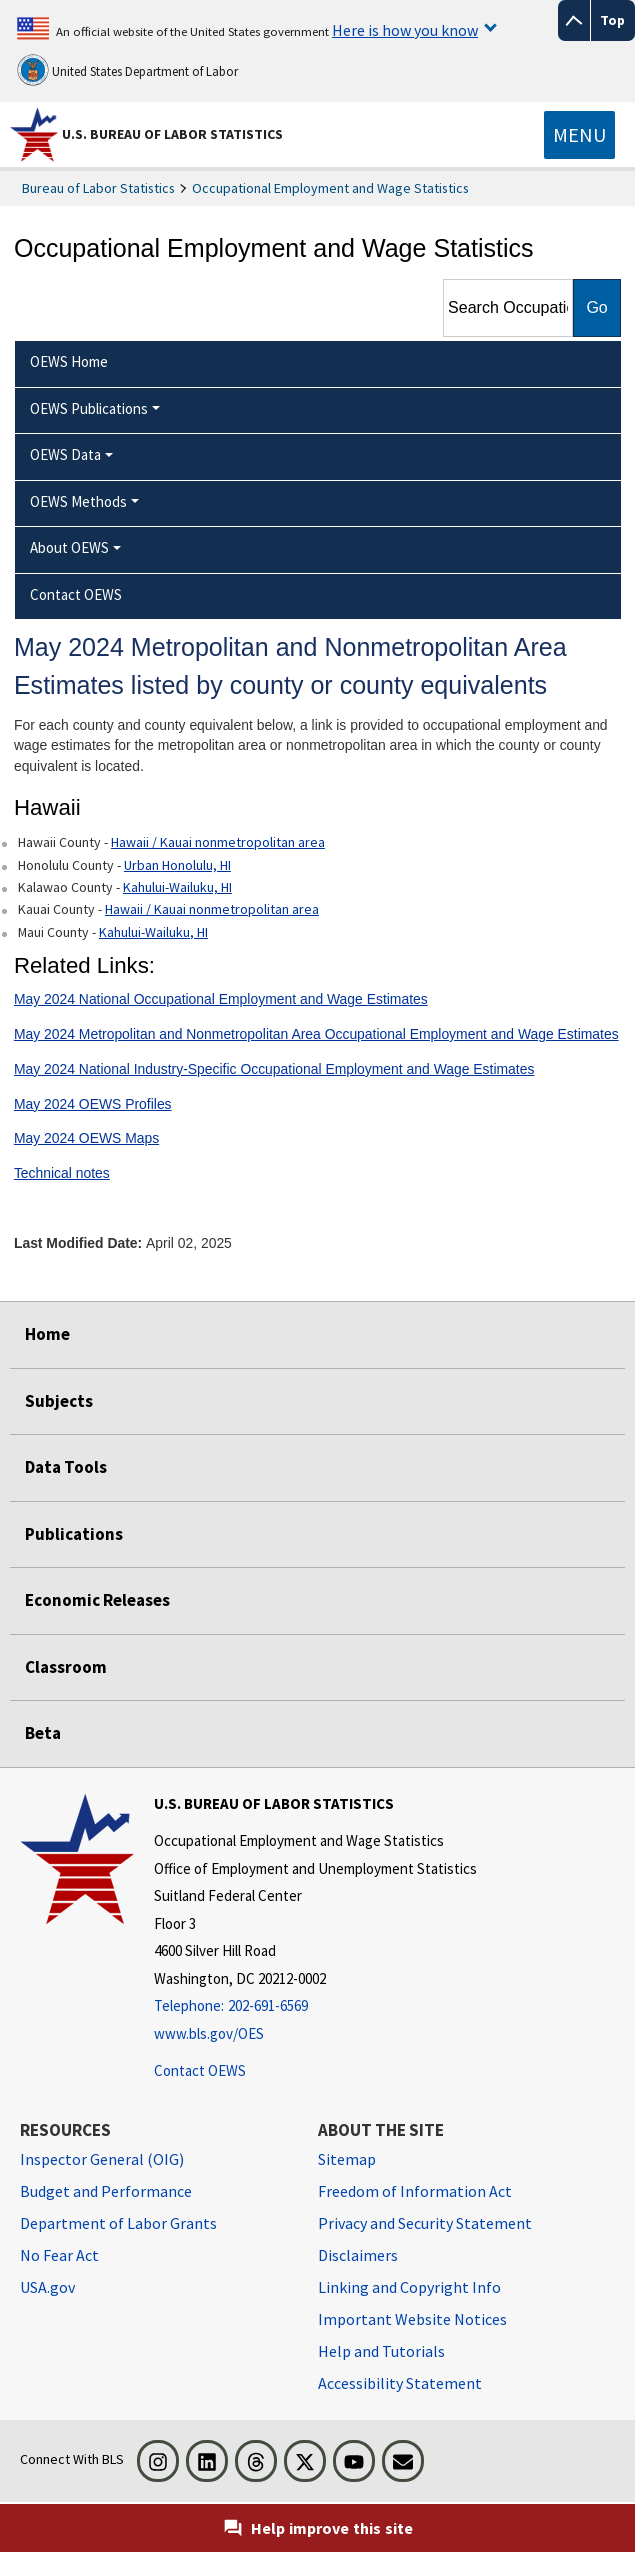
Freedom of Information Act (415, 2191)
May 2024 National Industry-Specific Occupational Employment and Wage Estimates (274, 1069)
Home (47, 1334)
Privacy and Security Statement (425, 2223)
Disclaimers (358, 2255)
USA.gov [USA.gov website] (47, 2287)
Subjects (59, 1401)
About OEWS (69, 547)
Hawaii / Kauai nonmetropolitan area (218, 842)
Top (612, 20)
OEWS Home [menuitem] (69, 361)
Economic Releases (97, 1600)
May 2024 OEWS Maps (86, 1138)
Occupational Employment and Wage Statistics (330, 188)
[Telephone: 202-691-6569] (315, 2006)
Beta (43, 1733)
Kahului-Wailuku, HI (177, 887)
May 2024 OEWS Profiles (93, 1104)
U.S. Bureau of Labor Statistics (172, 134)
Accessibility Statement (400, 2383)
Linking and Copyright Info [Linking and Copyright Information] (409, 2287)
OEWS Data (65, 454)
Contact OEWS (200, 2070)
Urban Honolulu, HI (177, 865)
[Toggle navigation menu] (579, 135)
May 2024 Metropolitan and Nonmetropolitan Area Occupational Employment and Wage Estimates (316, 1034)
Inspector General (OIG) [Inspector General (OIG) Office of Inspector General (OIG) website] (102, 2159)
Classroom (66, 1667)
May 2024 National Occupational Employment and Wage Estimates (221, 999)
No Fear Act (59, 2255)
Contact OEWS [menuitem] (76, 594)
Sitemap (347, 2159)
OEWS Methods (78, 501)
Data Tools (66, 1467)
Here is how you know (405, 30)
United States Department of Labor (127, 70)
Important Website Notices (412, 2319)
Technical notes (62, 1173)
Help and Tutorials (381, 2351)
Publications (74, 1534)
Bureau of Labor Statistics (98, 188)
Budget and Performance (106, 2191)
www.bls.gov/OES (209, 2033)
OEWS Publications (89, 408)
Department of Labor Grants (118, 2223)
